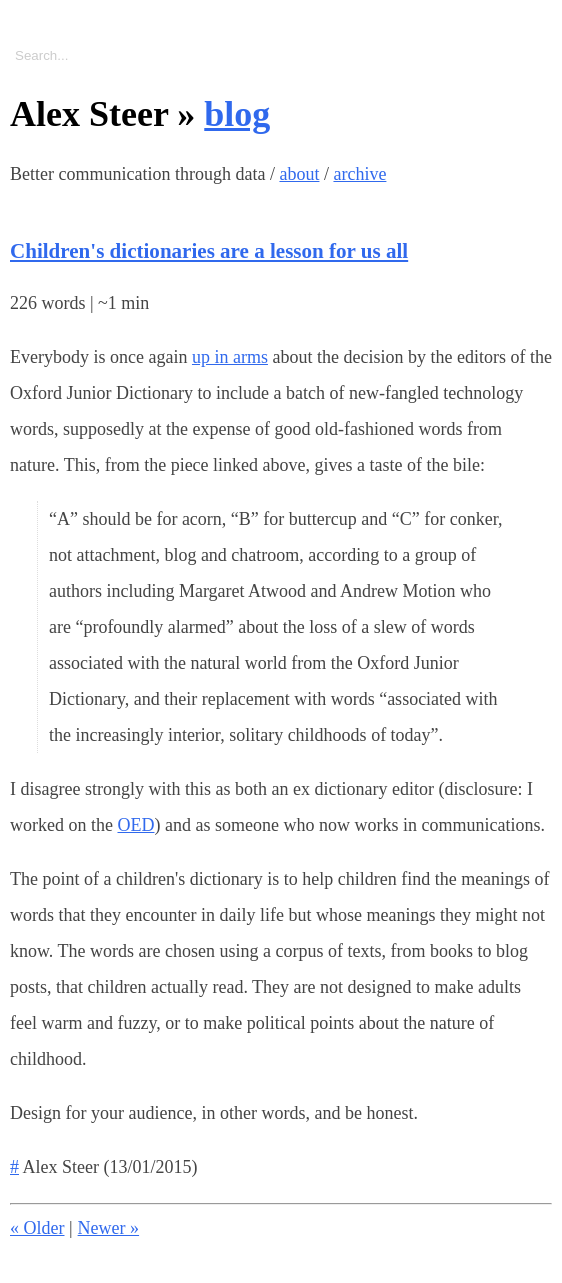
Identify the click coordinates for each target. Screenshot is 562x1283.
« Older (37, 1228)
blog (237, 114)
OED (135, 825)
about (299, 174)
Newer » (108, 1228)
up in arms (230, 357)
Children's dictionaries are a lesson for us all (209, 251)
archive (359, 174)
